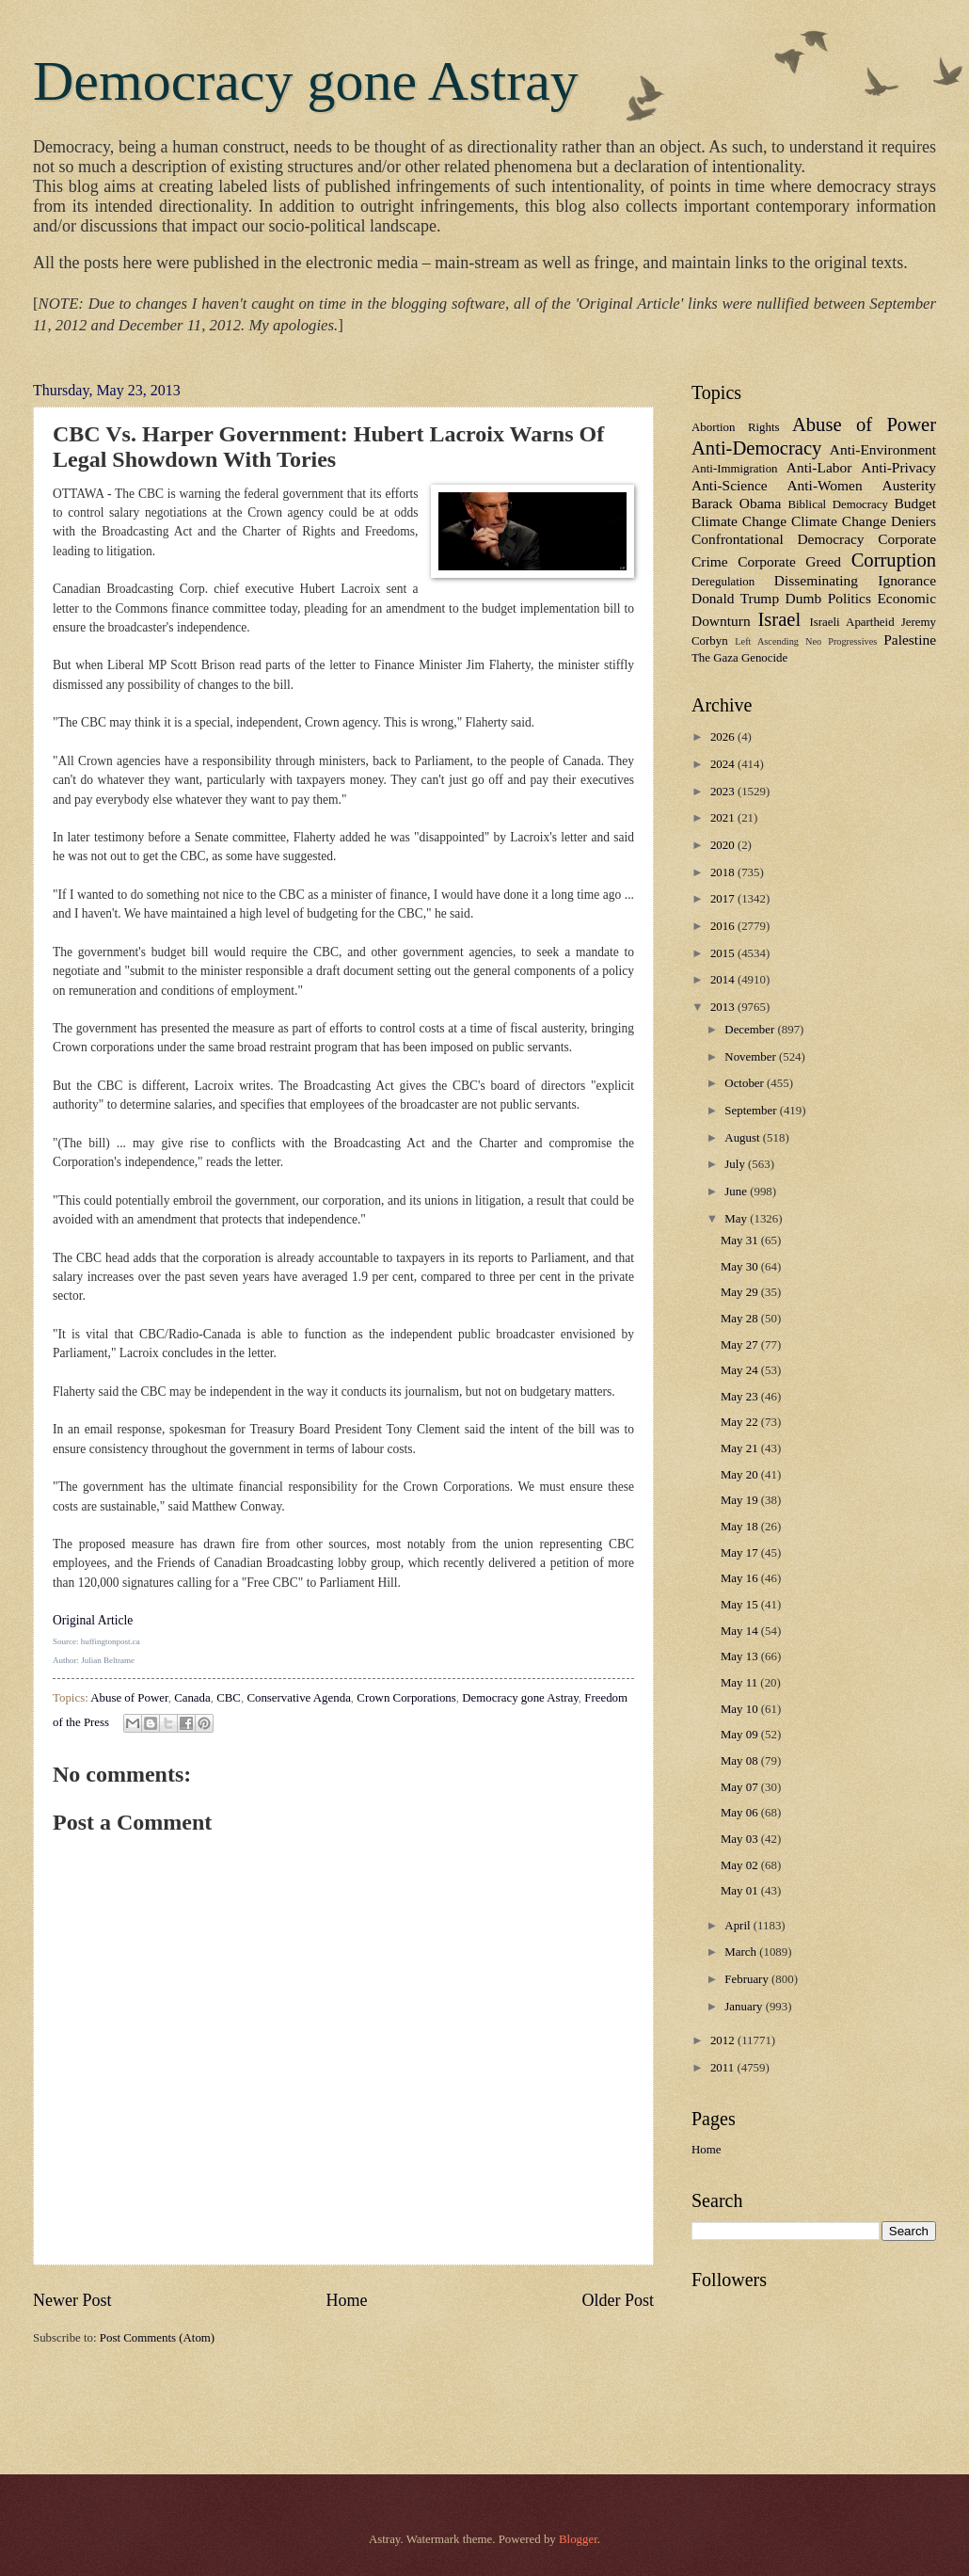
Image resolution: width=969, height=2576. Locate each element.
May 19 (741, 1500)
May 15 (741, 1604)
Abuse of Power (128, 1697)
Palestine (909, 640)
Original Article (93, 1620)
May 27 (741, 1345)
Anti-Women (824, 485)
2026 (724, 737)
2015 (724, 953)
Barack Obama (736, 503)
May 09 (741, 1734)
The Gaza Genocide (739, 657)
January (744, 2006)
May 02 (741, 1865)
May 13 (741, 1656)
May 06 (741, 1812)
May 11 (740, 1682)
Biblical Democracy (837, 504)
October (745, 1083)
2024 (724, 764)
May (737, 1218)
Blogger (578, 2539)
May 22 (741, 1422)
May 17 (741, 1553)
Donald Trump (735, 598)
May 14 (741, 1631)
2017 (724, 898)
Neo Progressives (841, 641)
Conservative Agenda (298, 1697)
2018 (724, 872)
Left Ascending (767, 641)
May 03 (741, 1839)
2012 (724, 2040)
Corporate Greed (789, 561)
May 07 (741, 1787)
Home (346, 2300)
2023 (724, 791)
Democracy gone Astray (306, 81)
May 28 (741, 1318)
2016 (724, 926)
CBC (228, 1697)
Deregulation (723, 581)
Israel (779, 619)
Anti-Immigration (734, 468)
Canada (192, 1697)
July (736, 1164)
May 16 (741, 1578)
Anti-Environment (883, 449)
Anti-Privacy (898, 467)
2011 (724, 2067)
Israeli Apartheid (851, 622)
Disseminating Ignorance (855, 580)
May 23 (741, 1396)
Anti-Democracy (756, 448)
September (751, 1110)
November (751, 1057)
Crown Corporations (406, 1697)
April (738, 1925)
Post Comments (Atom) (157, 2337)
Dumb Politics (828, 598)
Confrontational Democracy (778, 539)
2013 (724, 1007)
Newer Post (72, 2300)
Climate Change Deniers (863, 521)
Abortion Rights (735, 427)
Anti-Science (729, 485)
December (750, 1029)
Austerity (909, 485)
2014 (724, 979)
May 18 (741, 1526)
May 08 (741, 1761)
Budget (915, 503)
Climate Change (738, 521)
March (741, 1952)
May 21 (741, 1448)
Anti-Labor (818, 467)
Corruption (893, 560)
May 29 (741, 1292)
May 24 (741, 1370)
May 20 (741, 1474)
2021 (724, 817)
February (747, 1979)
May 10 (741, 1709)
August (743, 1137)
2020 (724, 845)
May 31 (741, 1240)
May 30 (741, 1266)
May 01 (741, 1890)
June (737, 1191)
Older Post (617, 2300)
